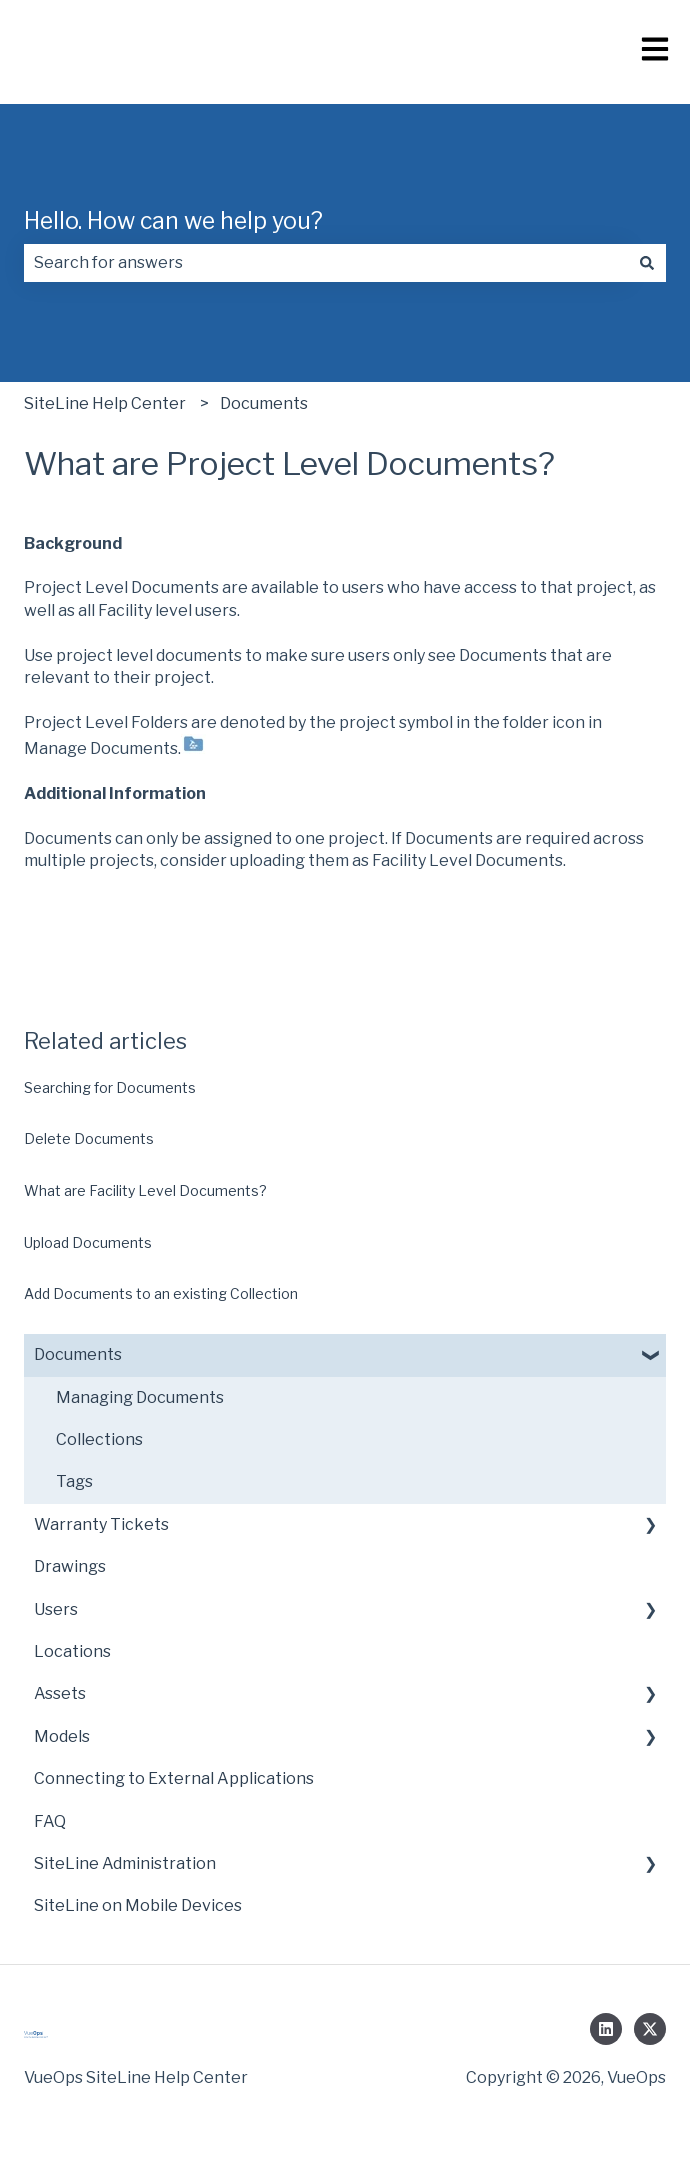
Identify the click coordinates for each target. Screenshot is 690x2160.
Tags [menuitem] (74, 1481)
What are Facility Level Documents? (145, 1190)
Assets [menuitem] (60, 1693)
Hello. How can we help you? (173, 221)
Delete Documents (89, 1138)
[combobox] (326, 263)
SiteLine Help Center (105, 403)
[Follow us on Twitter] (650, 2029)
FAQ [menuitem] (50, 1821)
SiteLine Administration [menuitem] (125, 1863)
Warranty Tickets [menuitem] (101, 1524)
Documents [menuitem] (78, 1354)
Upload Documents (88, 1242)
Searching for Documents (110, 1087)
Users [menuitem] (56, 1609)
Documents (264, 403)
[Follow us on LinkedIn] (606, 2029)
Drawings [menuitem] (70, 1566)
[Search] (647, 263)
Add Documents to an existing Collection (161, 1293)
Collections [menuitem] (99, 1439)
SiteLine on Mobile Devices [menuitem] (138, 1905)
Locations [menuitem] (72, 1651)
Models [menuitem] (62, 1736)
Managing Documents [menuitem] (140, 1397)
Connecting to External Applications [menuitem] (174, 1778)
